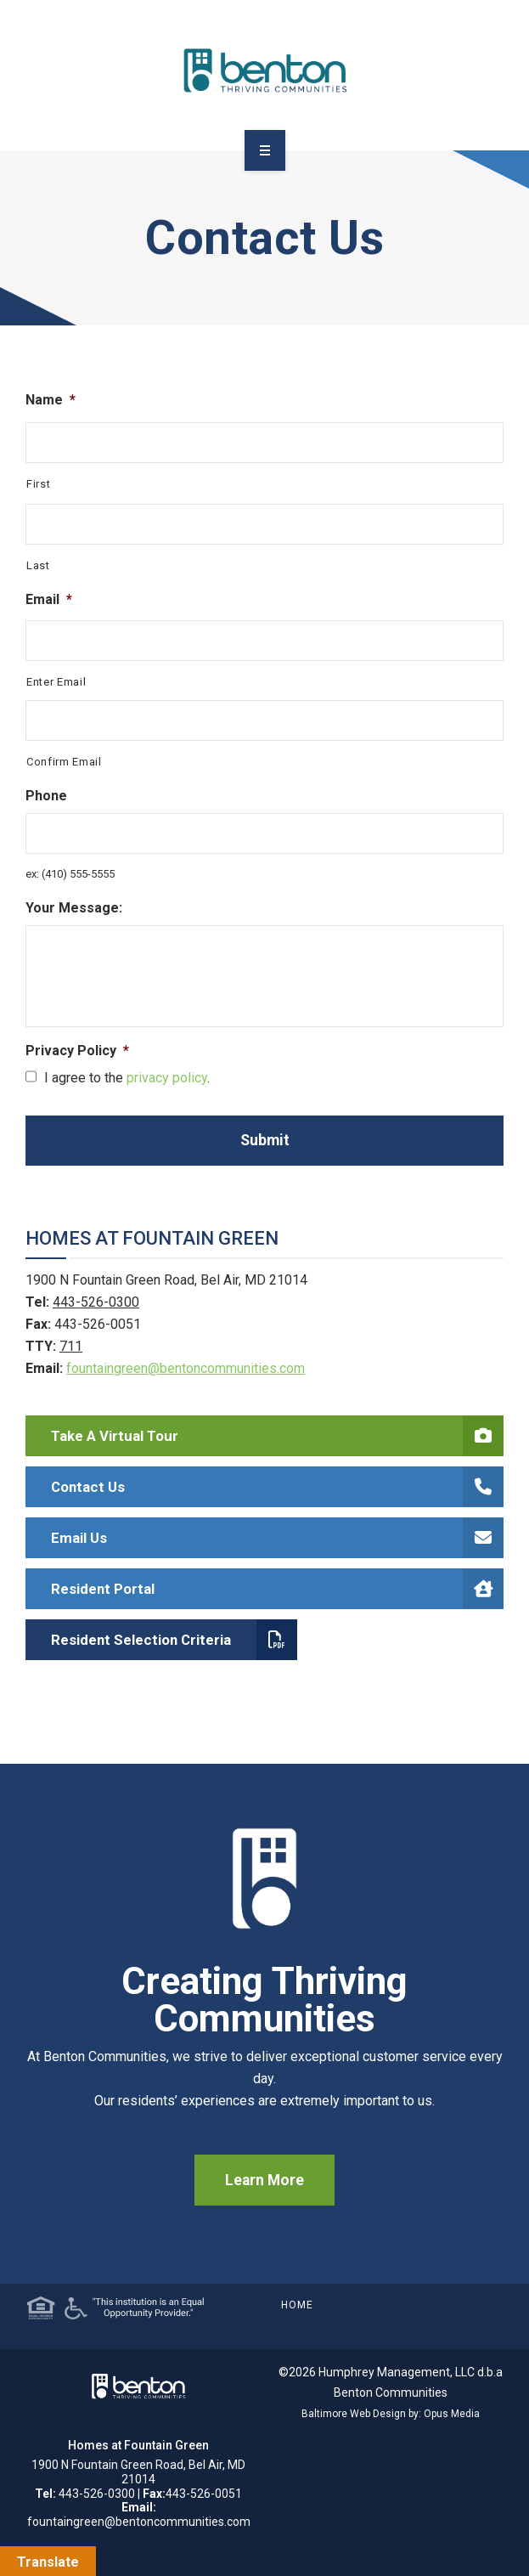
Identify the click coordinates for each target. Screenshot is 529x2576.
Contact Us (277, 1486)
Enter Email (56, 681)
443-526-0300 (96, 1302)
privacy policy (167, 1078)
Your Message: (73, 908)
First (38, 483)
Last (38, 565)
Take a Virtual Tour (277, 1435)
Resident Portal (277, 1588)
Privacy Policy (77, 1050)
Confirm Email (64, 761)
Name (50, 400)
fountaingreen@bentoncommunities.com (185, 1368)
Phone (46, 796)
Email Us (277, 1537)
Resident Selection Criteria (174, 1639)
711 (70, 1346)
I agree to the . (127, 1078)
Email (48, 599)
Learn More (264, 2180)
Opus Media (452, 2414)
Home (297, 2305)
